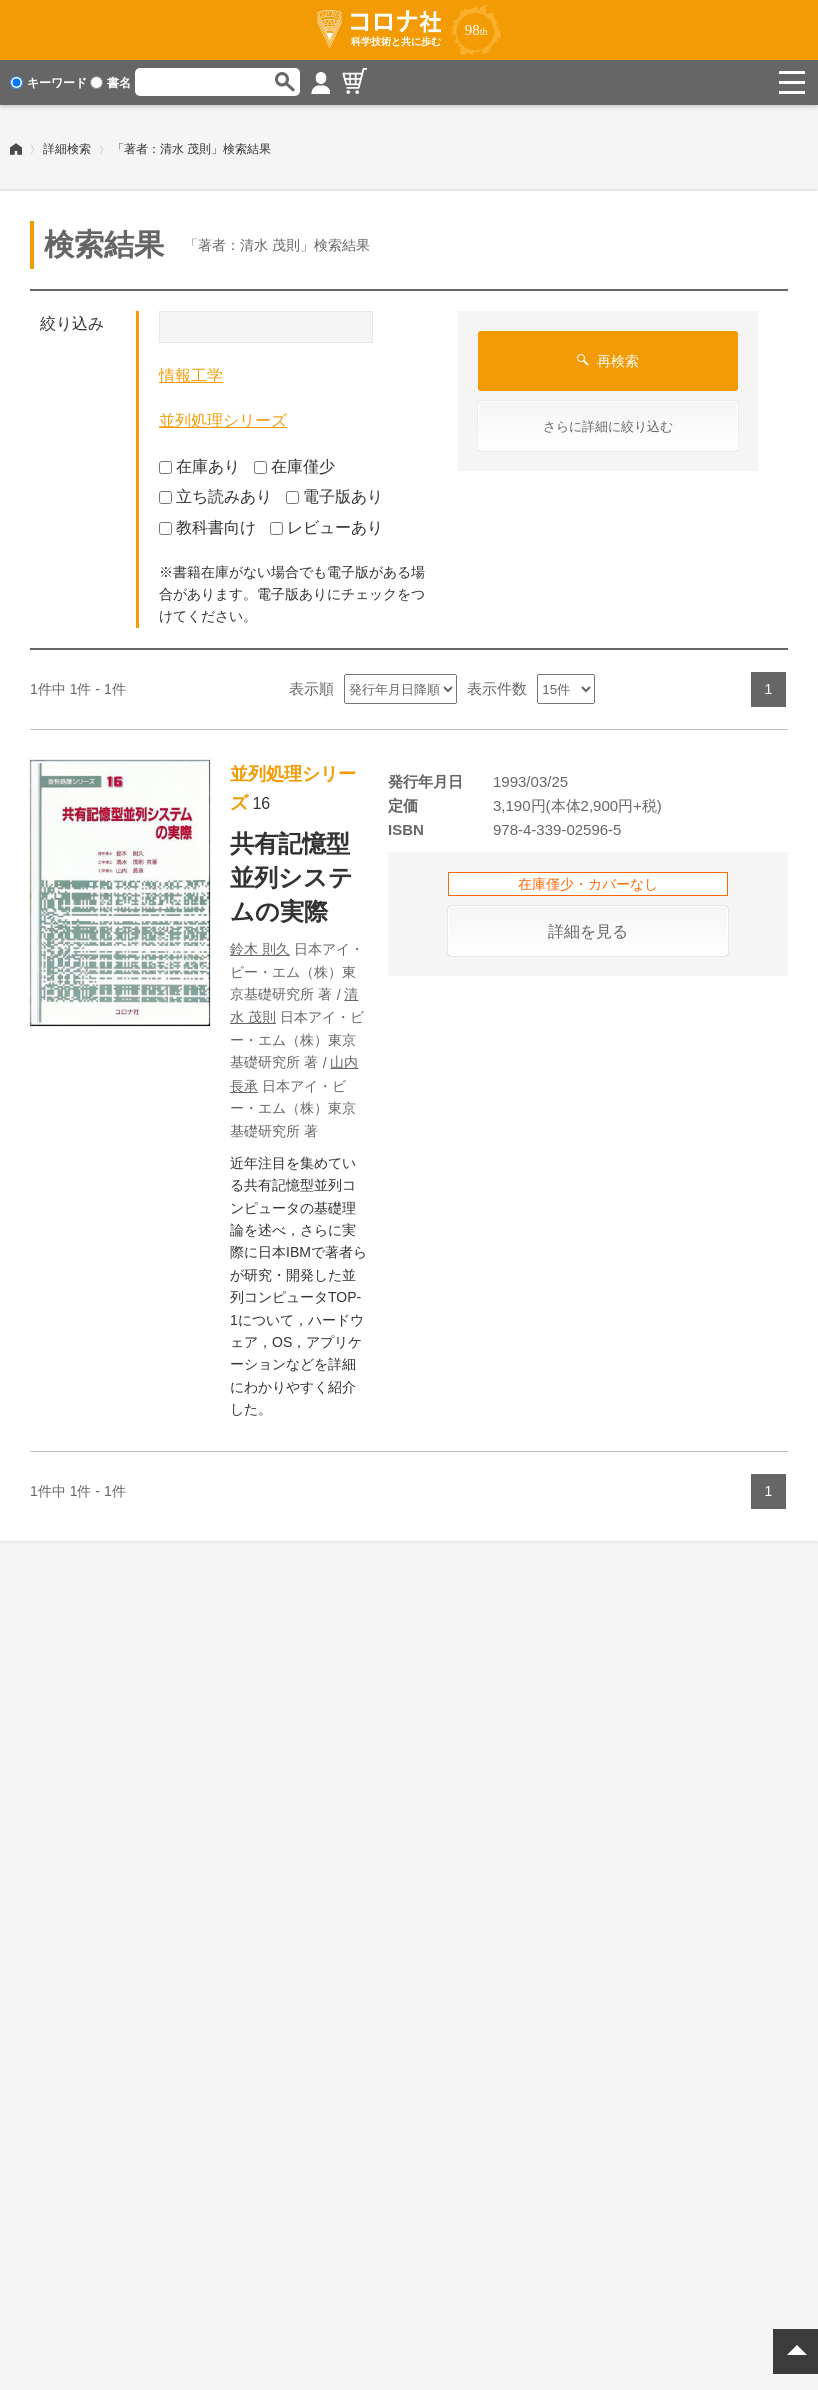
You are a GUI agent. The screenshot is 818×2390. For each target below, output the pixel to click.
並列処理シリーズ (223, 420)
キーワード (48, 83)
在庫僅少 (294, 466)
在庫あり (199, 466)
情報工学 (191, 375)
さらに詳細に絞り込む (608, 426)
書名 (110, 83)
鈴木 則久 (260, 949)
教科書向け (207, 527)
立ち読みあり (215, 496)
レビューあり (326, 527)
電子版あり (334, 496)
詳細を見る (588, 931)
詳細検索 (67, 149)
